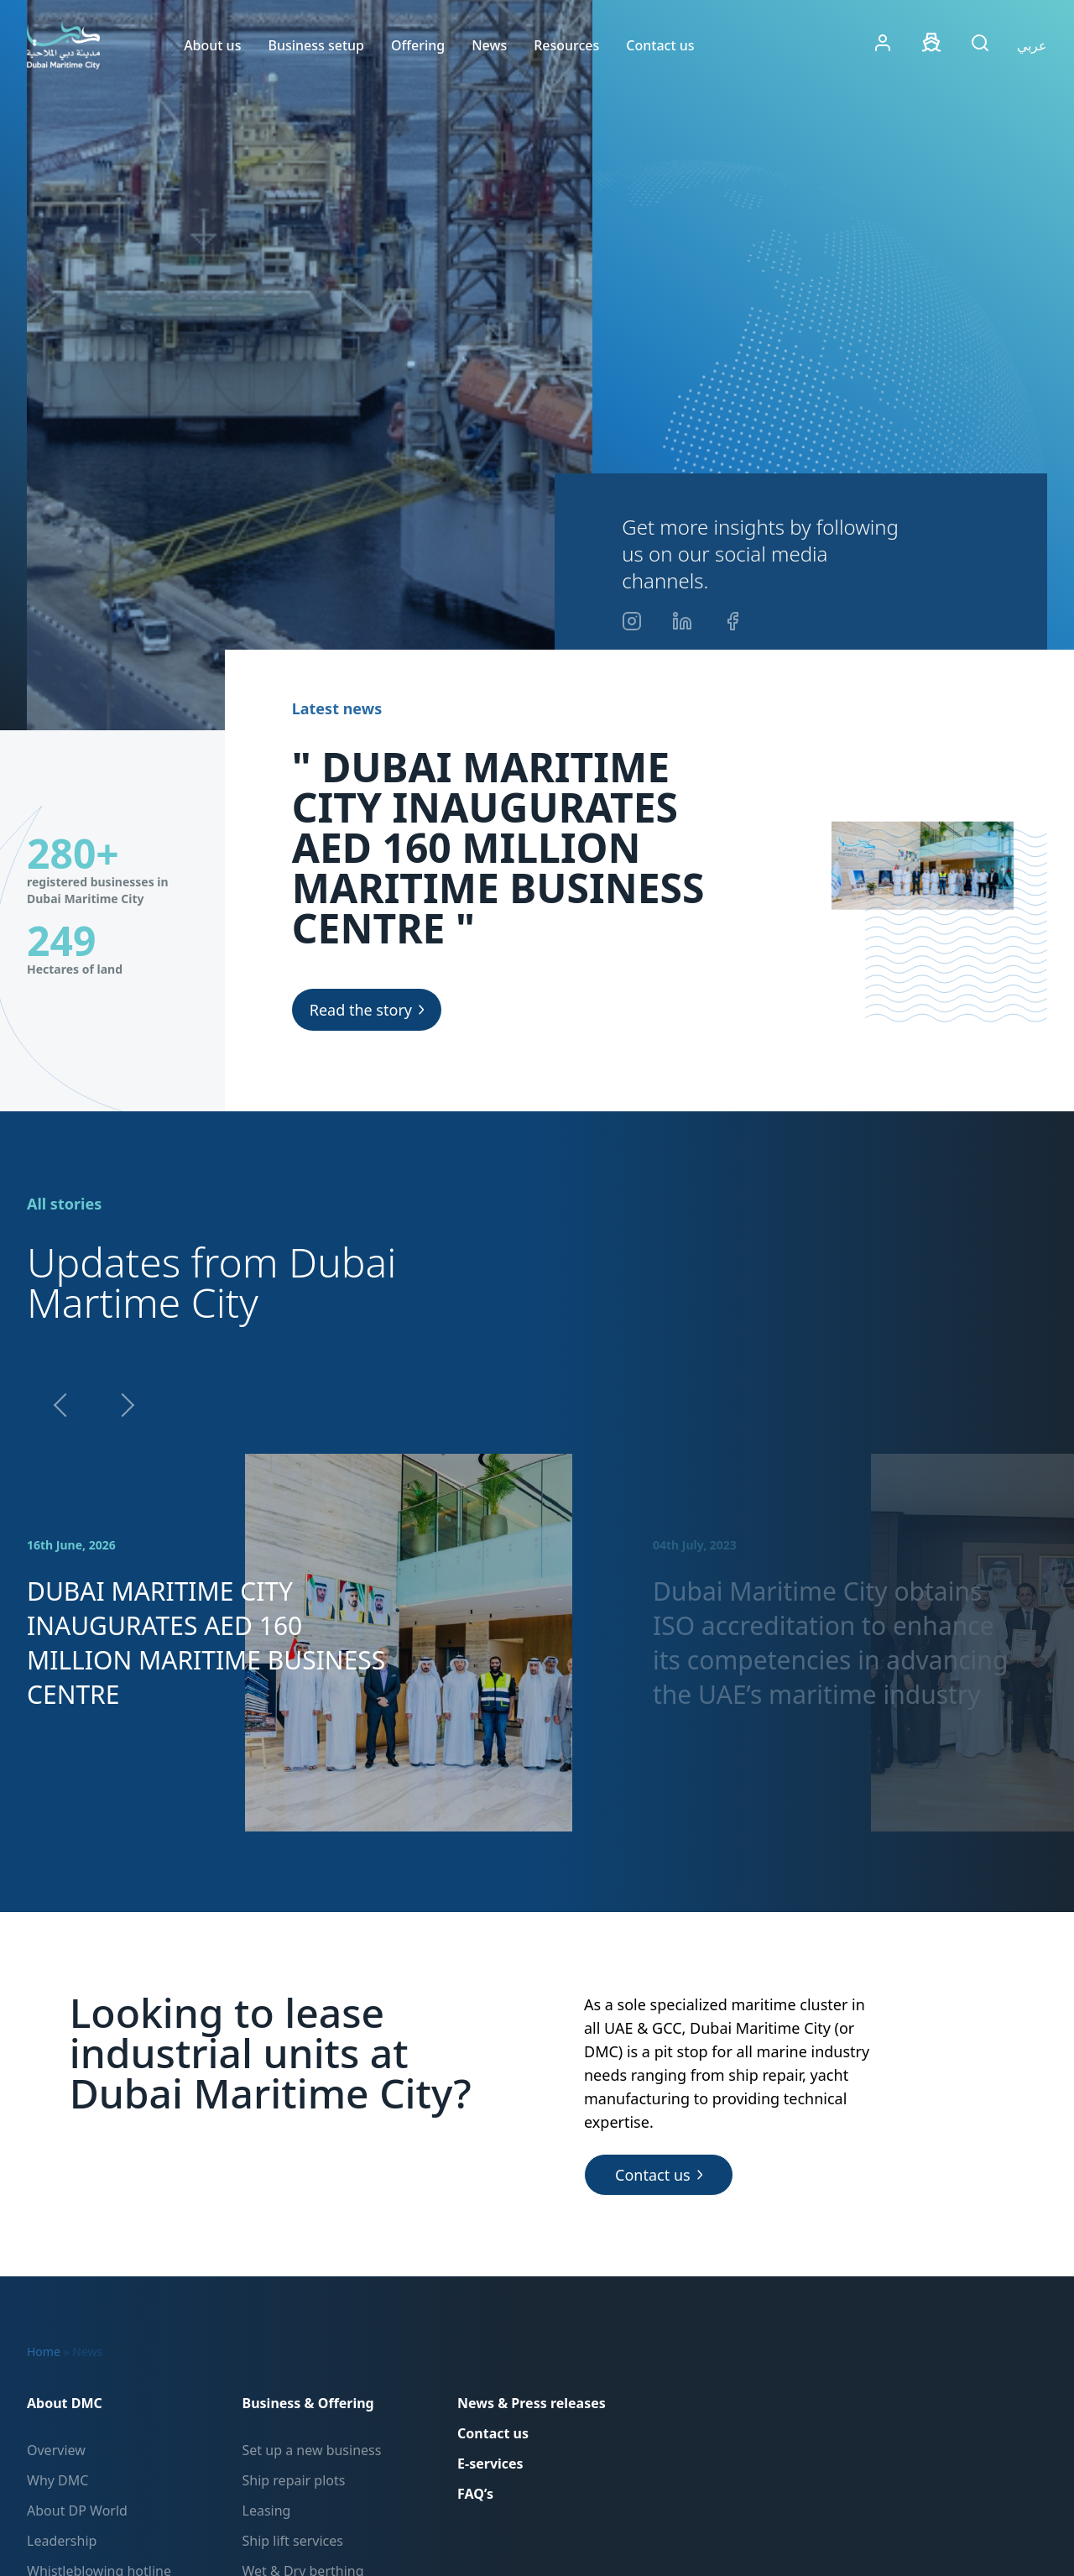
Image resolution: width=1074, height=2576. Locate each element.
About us (212, 45)
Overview (56, 2450)
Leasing (266, 2510)
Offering (418, 45)
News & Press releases (531, 2403)
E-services (490, 2463)
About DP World (77, 2510)
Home (43, 2351)
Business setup (316, 45)
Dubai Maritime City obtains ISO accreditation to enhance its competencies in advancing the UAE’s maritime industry (830, 1643)
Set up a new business (312, 2450)
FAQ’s (475, 2494)
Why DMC (57, 2480)
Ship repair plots (294, 2480)
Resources (566, 45)
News (489, 45)
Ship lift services (292, 2541)
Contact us (660, 45)
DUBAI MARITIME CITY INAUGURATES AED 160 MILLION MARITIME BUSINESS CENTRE (206, 1643)
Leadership (61, 2541)
